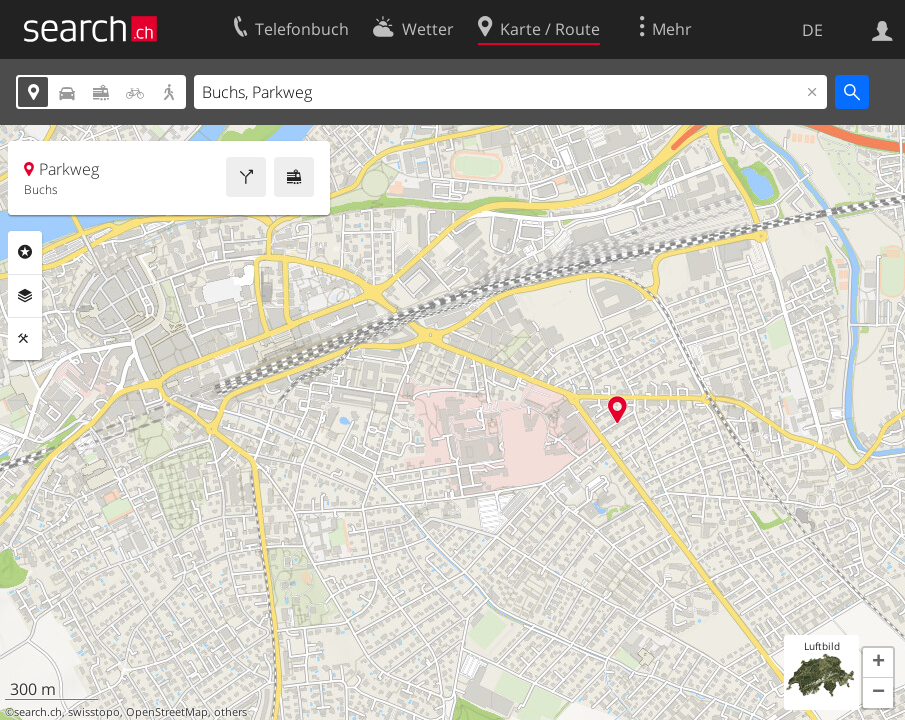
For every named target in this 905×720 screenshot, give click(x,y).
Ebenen (25, 296)
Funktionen (25, 339)
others (230, 712)
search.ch (38, 712)
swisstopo (94, 712)
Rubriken (25, 252)
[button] (878, 663)
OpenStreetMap (167, 712)
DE (812, 30)
